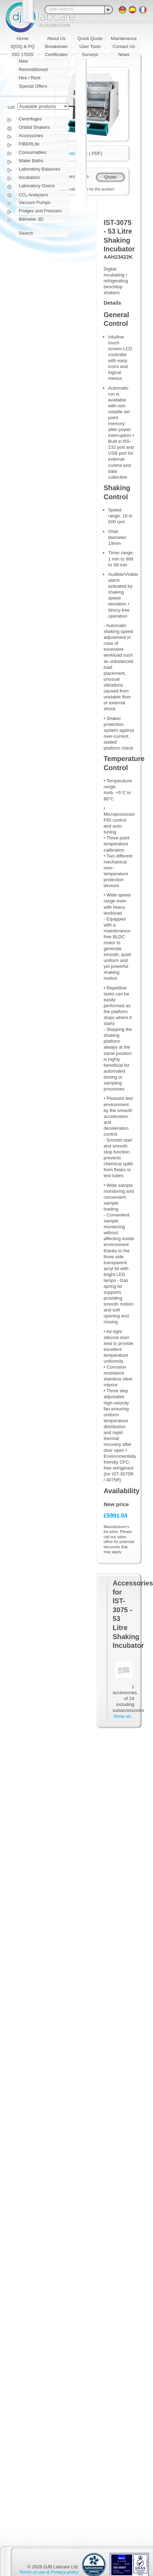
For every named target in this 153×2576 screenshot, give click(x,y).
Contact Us (124, 46)
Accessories (31, 135)
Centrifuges (30, 119)
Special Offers (33, 86)
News (124, 54)
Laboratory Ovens (37, 185)
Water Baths (31, 160)
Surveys (90, 54)
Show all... (123, 1716)
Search (26, 233)
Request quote (74, 176)
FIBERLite (29, 144)
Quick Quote (90, 38)
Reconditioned (33, 69)
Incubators (29, 177)
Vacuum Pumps (34, 202)
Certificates (56, 54)
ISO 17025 (22, 54)
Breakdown (56, 46)
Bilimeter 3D (31, 219)
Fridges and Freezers (40, 210)
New (23, 61)
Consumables (33, 152)
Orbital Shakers (34, 127)
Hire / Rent (29, 77)
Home (23, 38)
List (11, 107)
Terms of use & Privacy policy (49, 2572)
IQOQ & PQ (23, 46)
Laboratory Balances (39, 169)
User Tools (89, 46)
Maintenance (124, 38)
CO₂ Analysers (33, 194)
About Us (56, 38)
